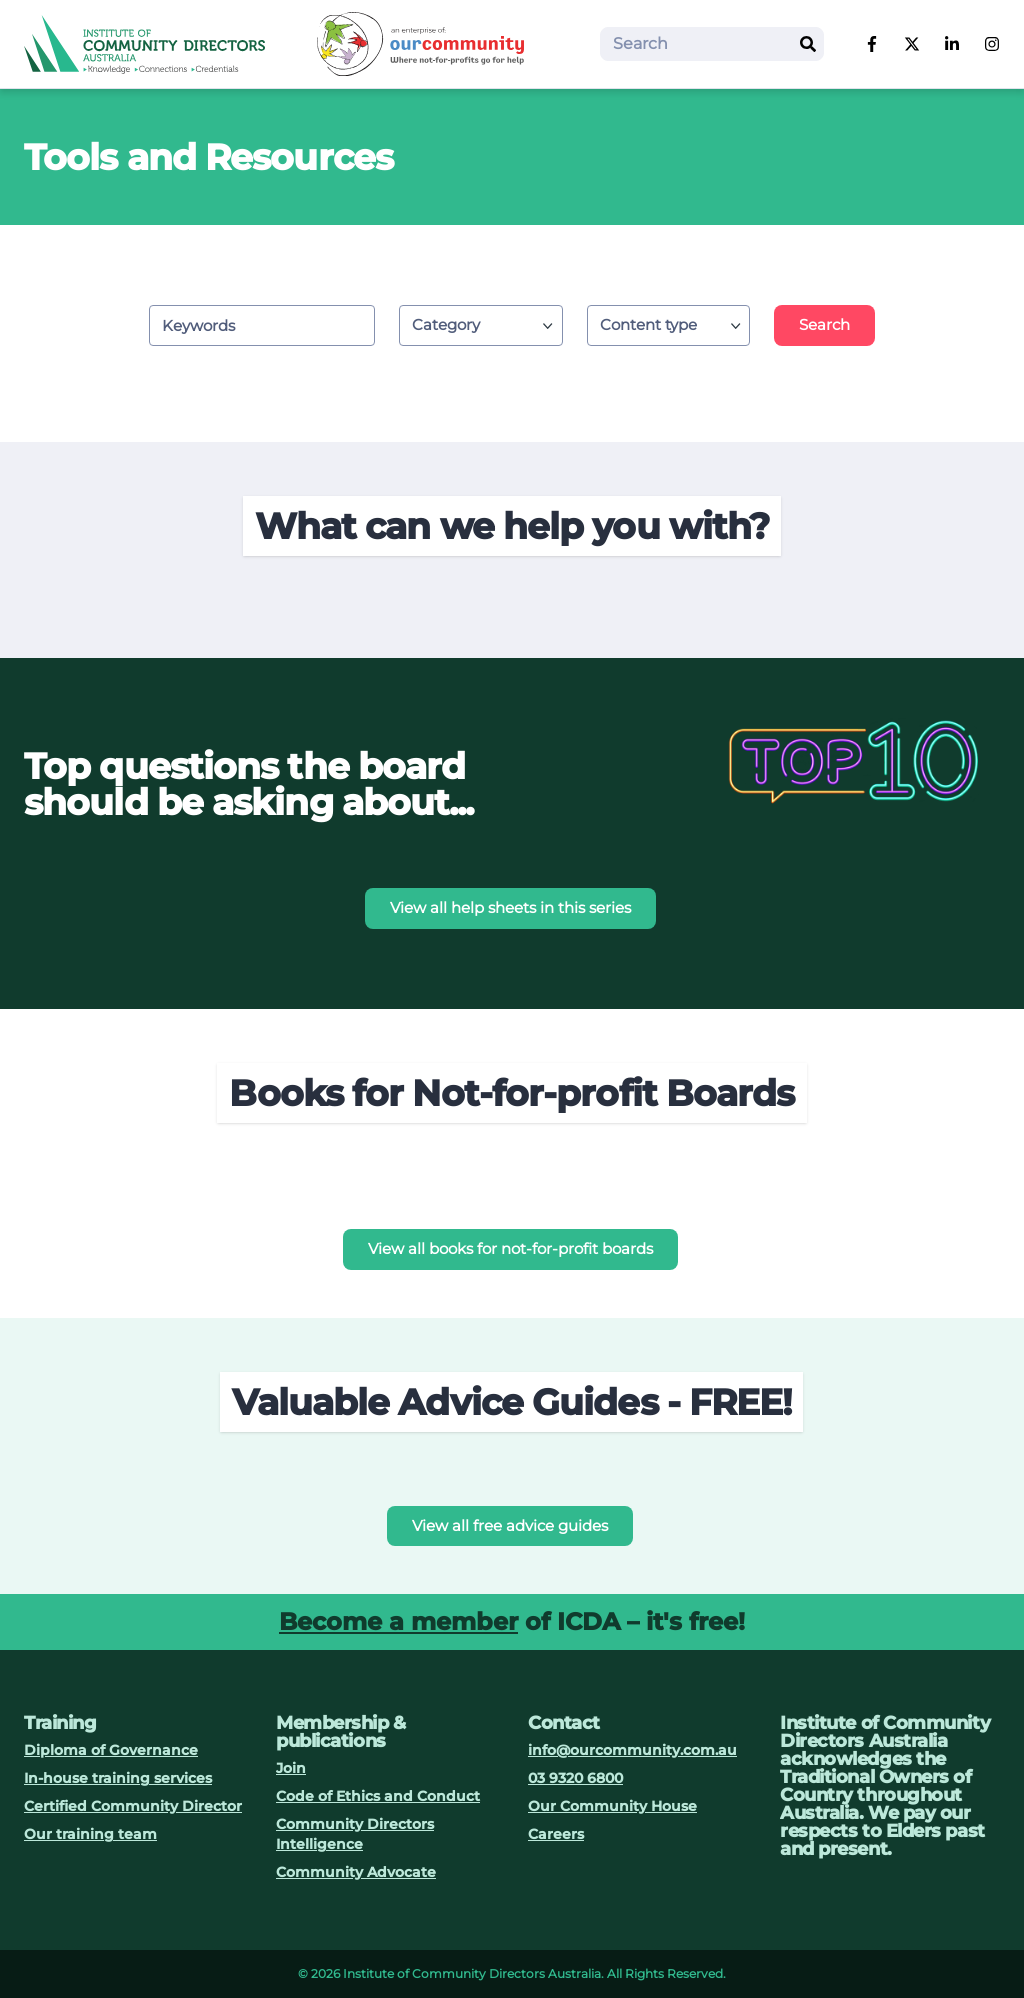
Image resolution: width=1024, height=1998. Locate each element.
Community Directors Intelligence (355, 1834)
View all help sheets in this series (510, 907)
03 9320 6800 (575, 1778)
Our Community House (612, 1806)
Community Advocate (356, 1872)
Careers (556, 1834)
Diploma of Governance (111, 1750)
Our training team (90, 1834)
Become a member (398, 1621)
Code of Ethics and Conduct (378, 1796)
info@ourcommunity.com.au (632, 1750)
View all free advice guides (510, 1525)
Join (291, 1768)
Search (824, 324)
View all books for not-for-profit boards (510, 1248)
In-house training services (118, 1778)
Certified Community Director (133, 1806)
